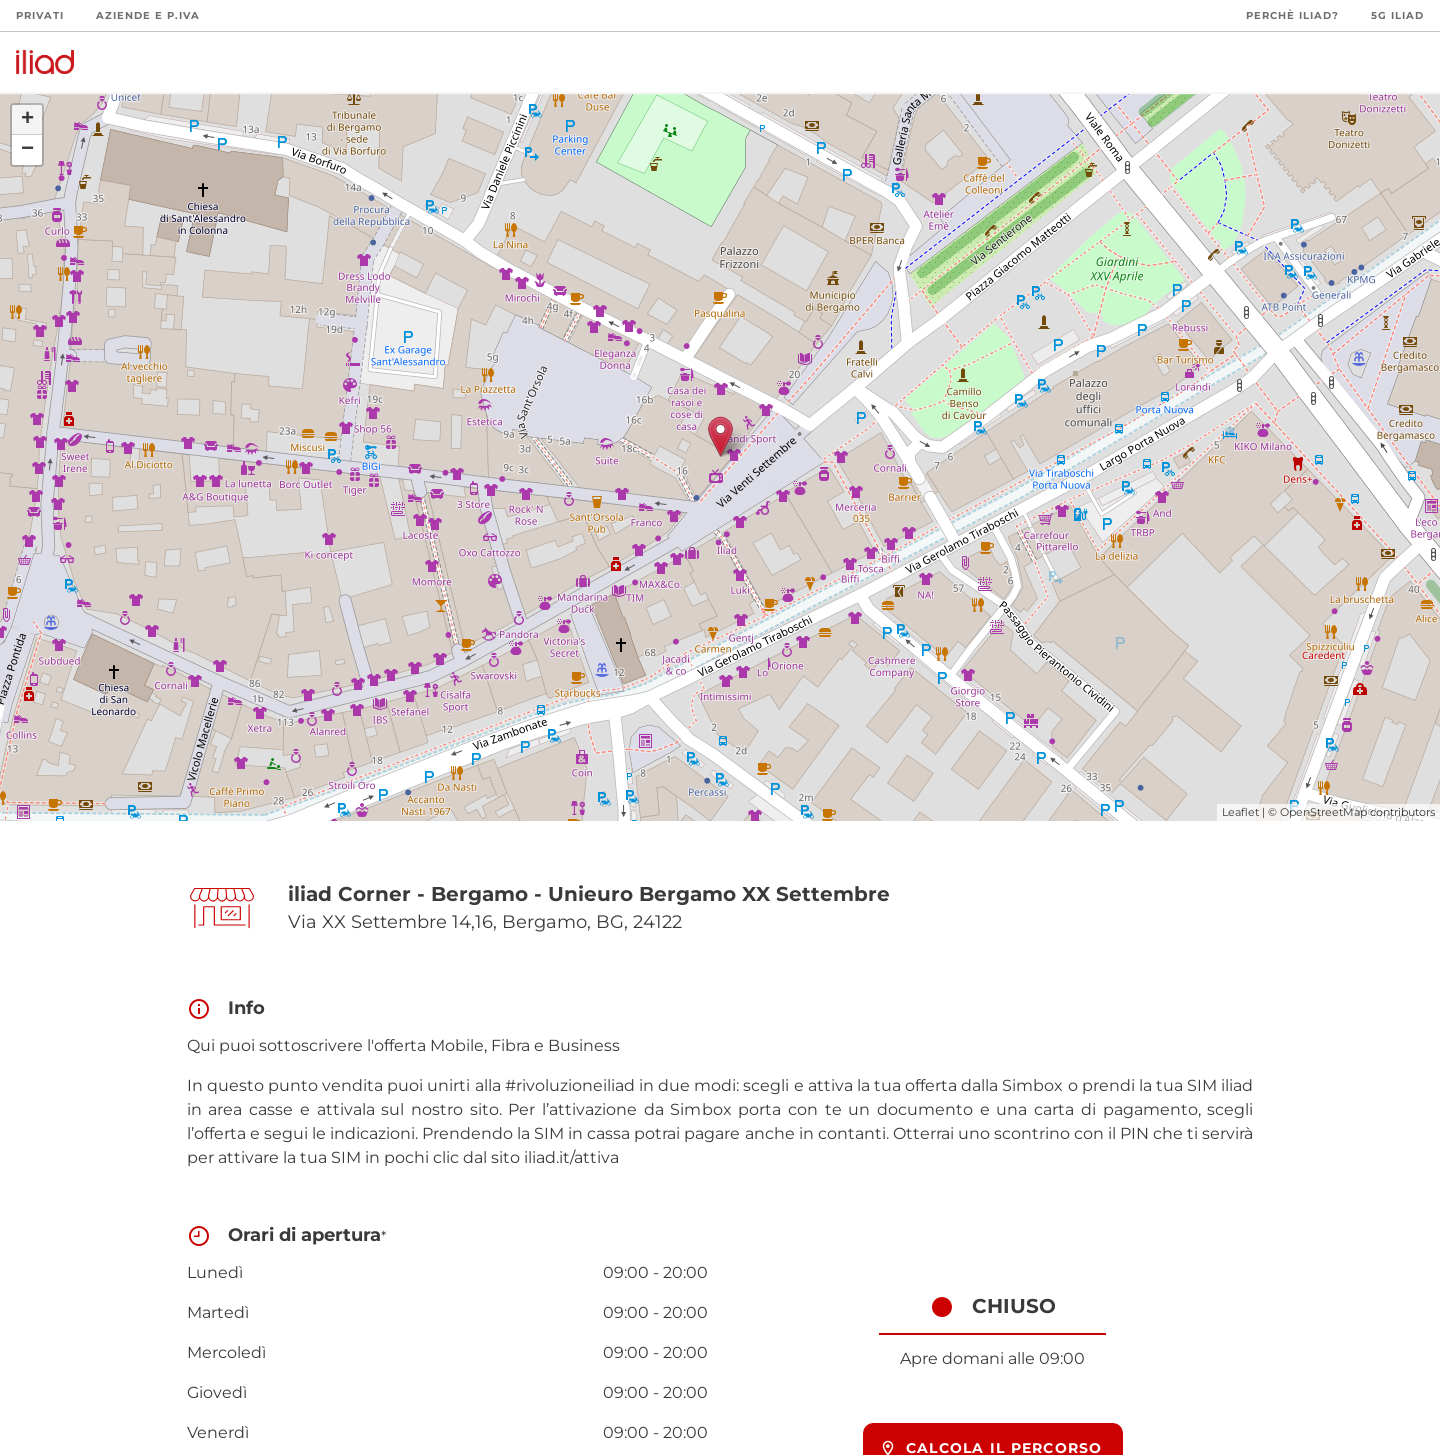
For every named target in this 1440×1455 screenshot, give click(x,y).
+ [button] (27, 120)
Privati (40, 15)
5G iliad (1397, 15)
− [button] (27, 150)
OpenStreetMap (1323, 812)
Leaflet (1240, 812)
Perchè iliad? (1292, 15)
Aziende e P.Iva (148, 15)
